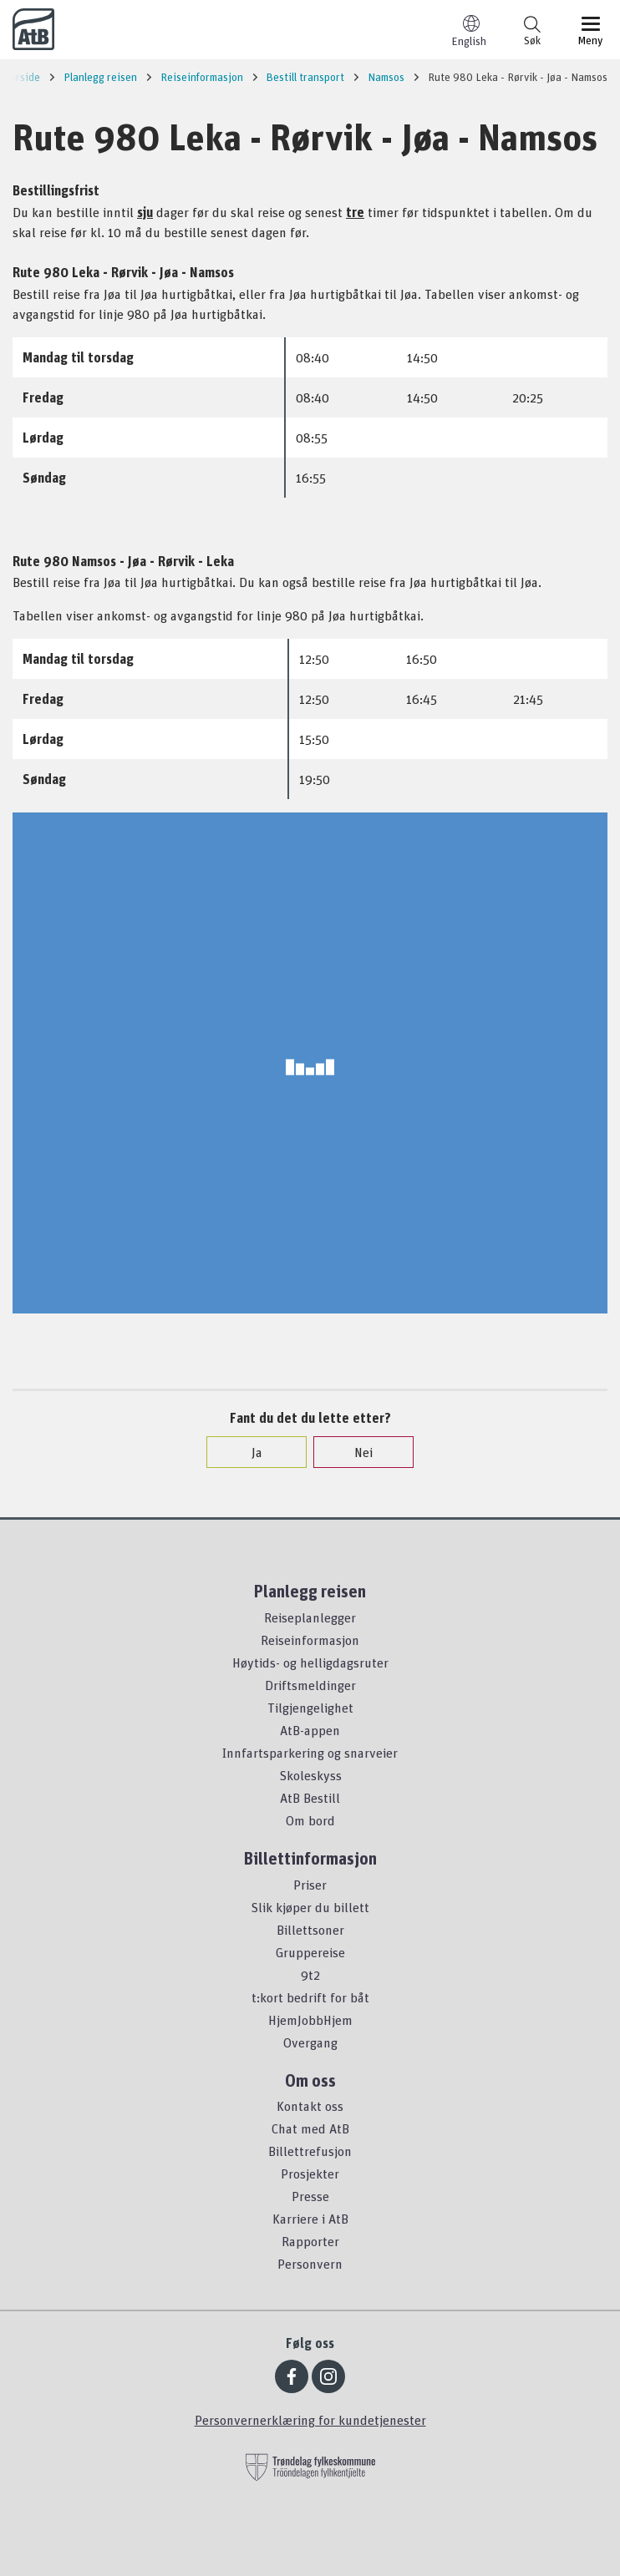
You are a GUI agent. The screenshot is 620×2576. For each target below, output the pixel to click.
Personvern (310, 2263)
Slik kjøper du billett (310, 1907)
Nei (355, 1452)
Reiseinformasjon (310, 1640)
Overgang (310, 2042)
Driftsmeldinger (310, 1685)
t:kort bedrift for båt (310, 1997)
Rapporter (310, 2241)
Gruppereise (310, 1952)
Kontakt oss (310, 2106)
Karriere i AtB (310, 2218)
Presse (310, 2196)
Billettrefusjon (310, 2151)
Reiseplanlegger (310, 1617)
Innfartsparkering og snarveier (310, 1752)
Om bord (310, 1820)
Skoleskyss (310, 1775)
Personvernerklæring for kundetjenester (310, 2420)
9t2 (310, 1974)
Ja (248, 1452)
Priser (310, 1884)
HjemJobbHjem (310, 2020)
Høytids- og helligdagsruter (310, 1662)
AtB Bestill (310, 1797)
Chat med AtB (310, 2128)
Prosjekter (310, 2173)
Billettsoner (310, 1929)
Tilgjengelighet (310, 1707)
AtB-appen (310, 1730)
